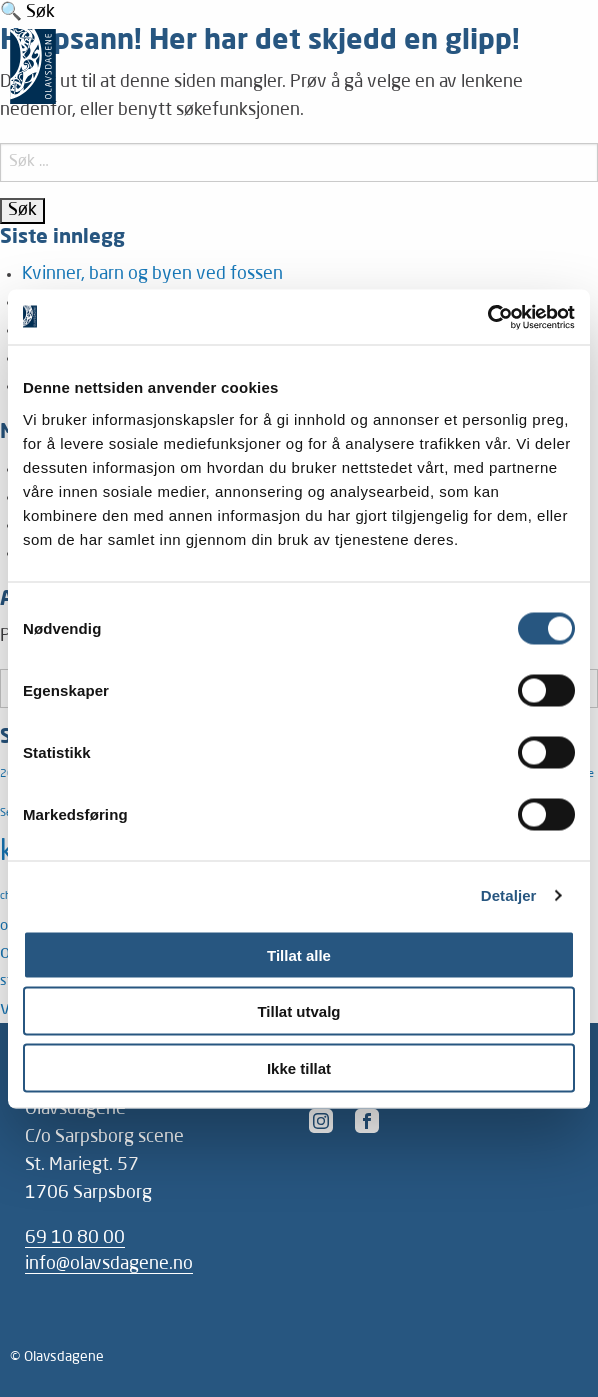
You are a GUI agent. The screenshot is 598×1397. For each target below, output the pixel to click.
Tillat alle (299, 954)
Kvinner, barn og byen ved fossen (152, 274)
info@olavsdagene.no (109, 1264)
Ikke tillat (299, 1067)
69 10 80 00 (75, 1238)
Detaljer (509, 895)
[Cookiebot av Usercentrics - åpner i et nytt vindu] (487, 317)
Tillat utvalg (298, 1011)
